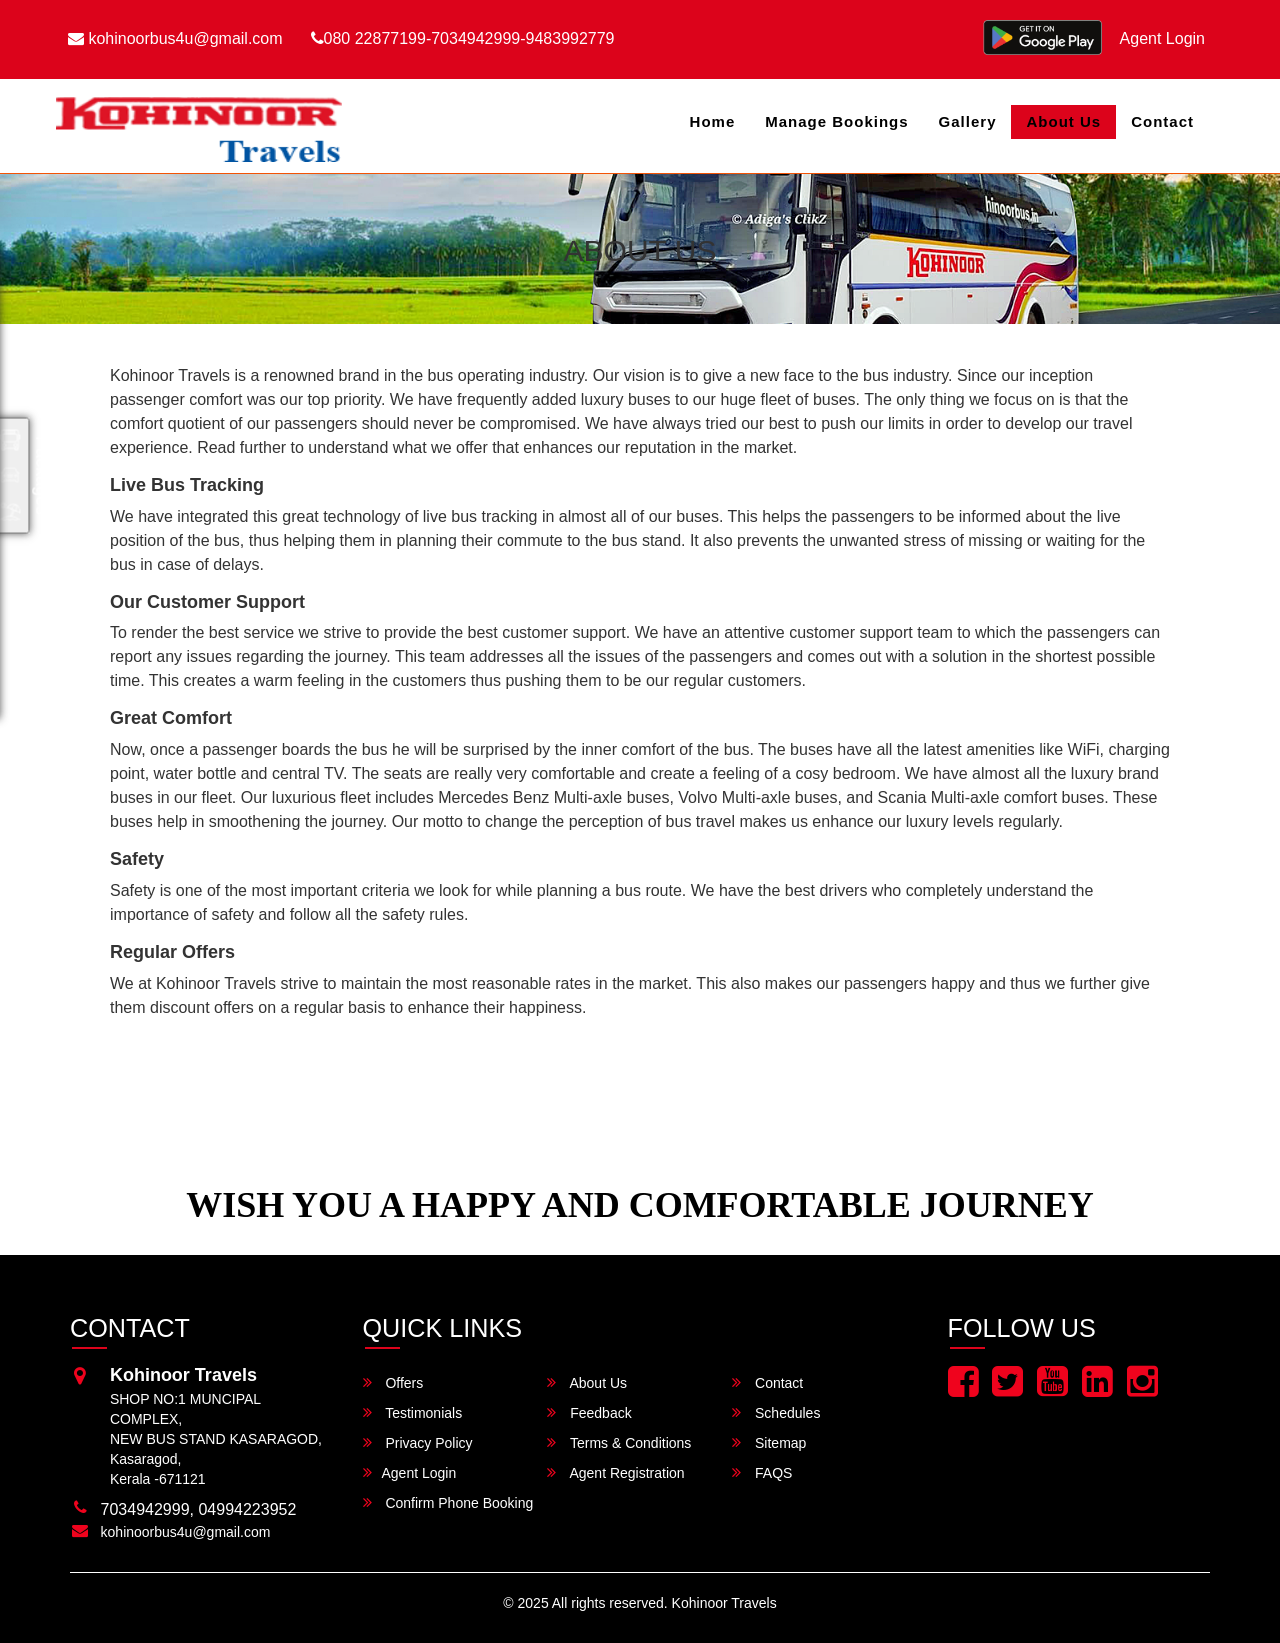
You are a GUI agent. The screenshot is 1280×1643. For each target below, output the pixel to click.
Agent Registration (615, 1472)
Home (713, 121)
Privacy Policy (418, 1442)
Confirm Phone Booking (448, 1502)
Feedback (589, 1412)
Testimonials (413, 1412)
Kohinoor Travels (724, 1603)
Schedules (776, 1412)
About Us (1063, 121)
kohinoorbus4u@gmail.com (175, 38)
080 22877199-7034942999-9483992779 (463, 38)
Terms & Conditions (619, 1442)
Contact (1162, 121)
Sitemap (769, 1442)
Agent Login (1162, 38)
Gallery (968, 121)
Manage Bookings (836, 121)
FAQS (762, 1472)
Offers (393, 1382)
